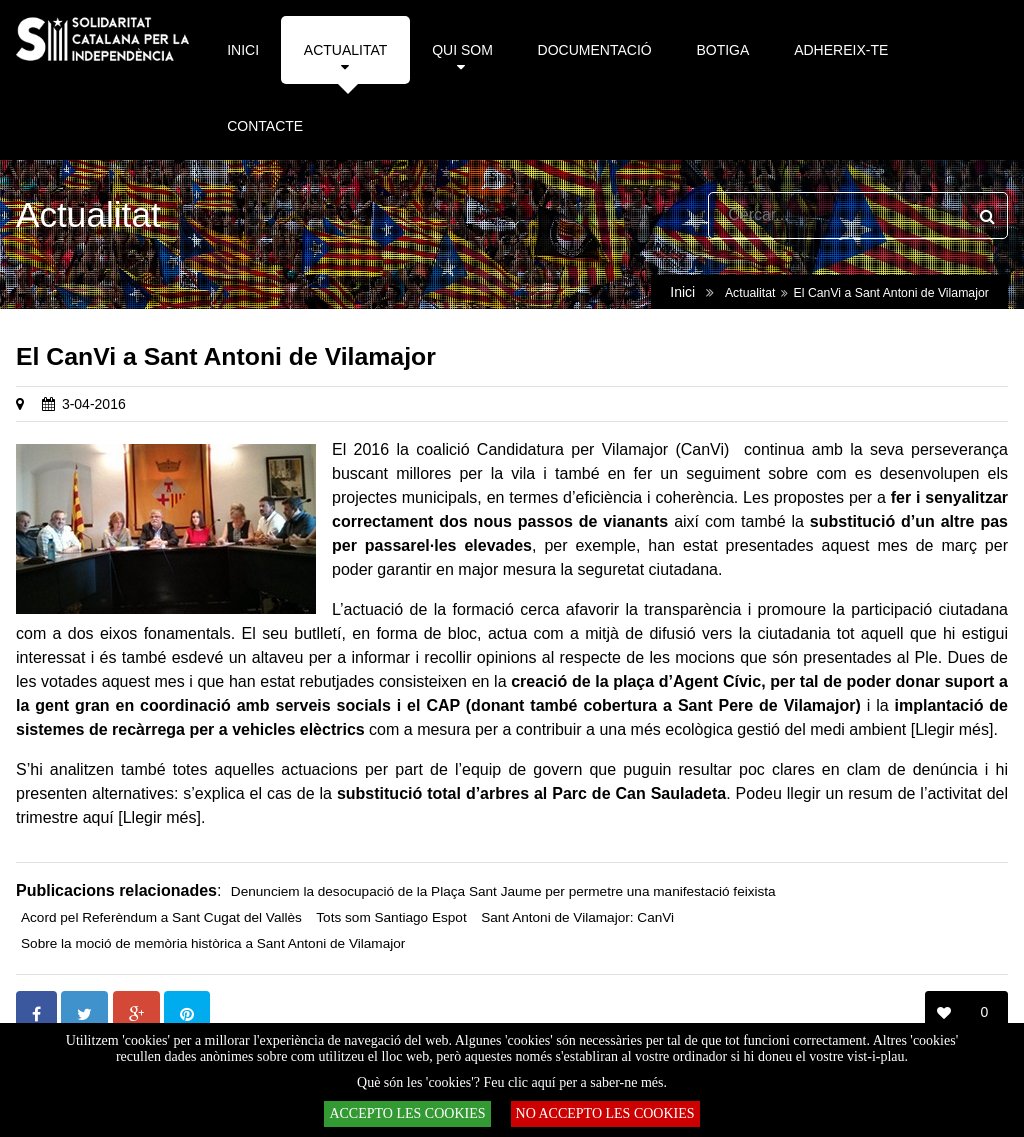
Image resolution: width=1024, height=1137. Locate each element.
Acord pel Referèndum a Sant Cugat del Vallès (161, 917)
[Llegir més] (952, 729)
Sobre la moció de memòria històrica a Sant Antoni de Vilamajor (213, 943)
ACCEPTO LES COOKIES (407, 1113)
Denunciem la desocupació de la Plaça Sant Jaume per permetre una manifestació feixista (503, 891)
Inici (682, 292)
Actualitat (750, 293)
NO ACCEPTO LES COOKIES (605, 1113)
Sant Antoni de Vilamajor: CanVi (577, 917)
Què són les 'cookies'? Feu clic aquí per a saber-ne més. (512, 1082)
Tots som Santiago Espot (391, 917)
